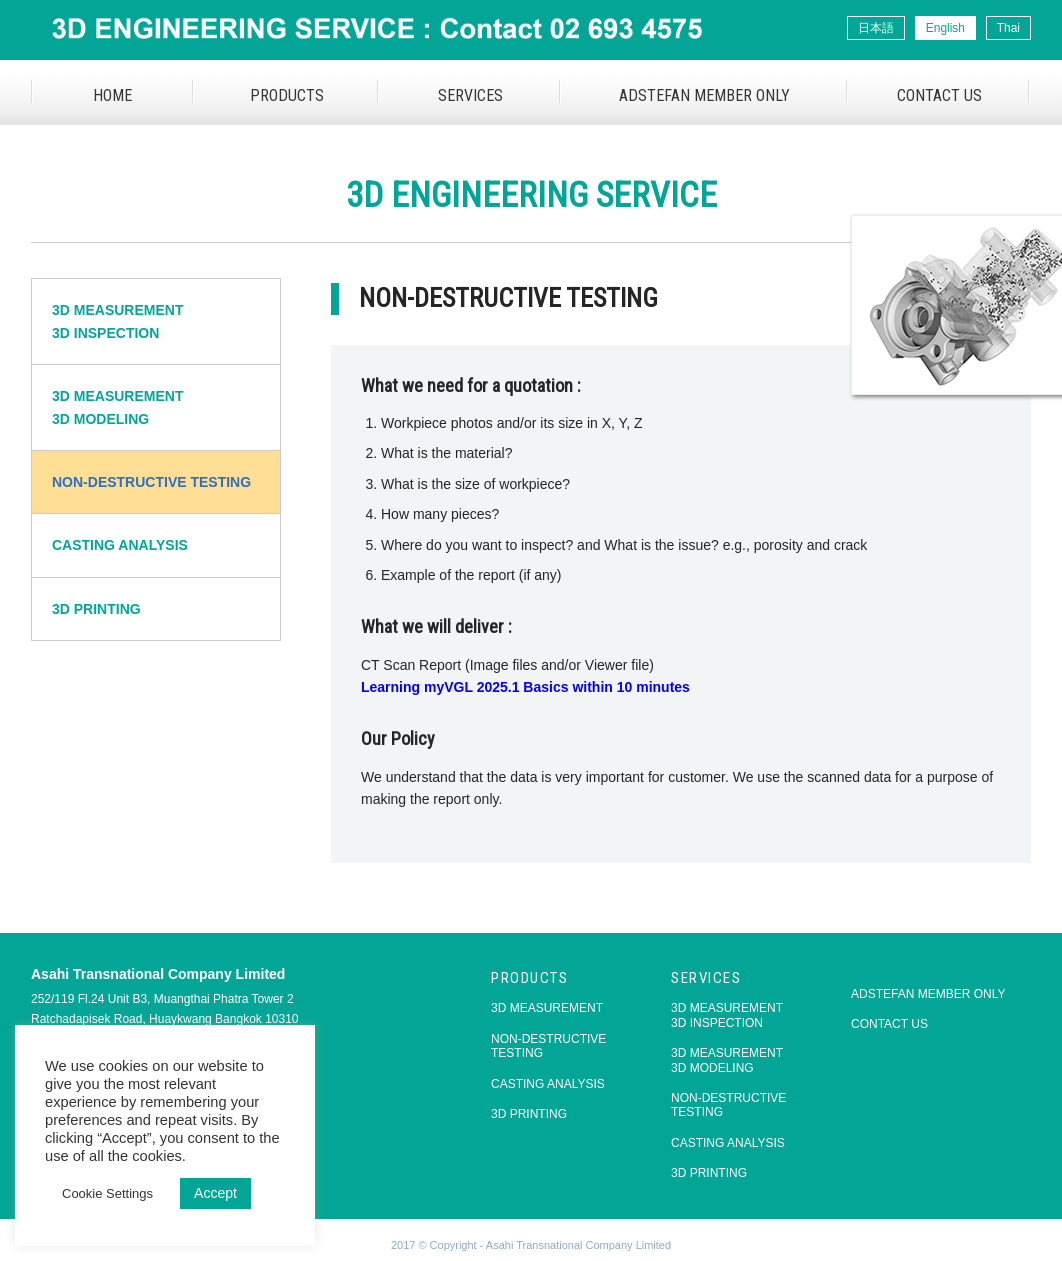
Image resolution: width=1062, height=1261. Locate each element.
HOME (112, 95)
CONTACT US (939, 95)
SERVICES (470, 95)
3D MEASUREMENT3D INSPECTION (117, 321)
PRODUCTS (287, 95)
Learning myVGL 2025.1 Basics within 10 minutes (525, 687)
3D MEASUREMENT (547, 1008)
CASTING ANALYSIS (120, 545)
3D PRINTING (96, 609)
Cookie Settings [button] (107, 1193)
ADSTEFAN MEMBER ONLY (704, 95)
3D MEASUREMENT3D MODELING (117, 407)
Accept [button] (215, 1193)
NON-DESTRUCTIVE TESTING (151, 482)
